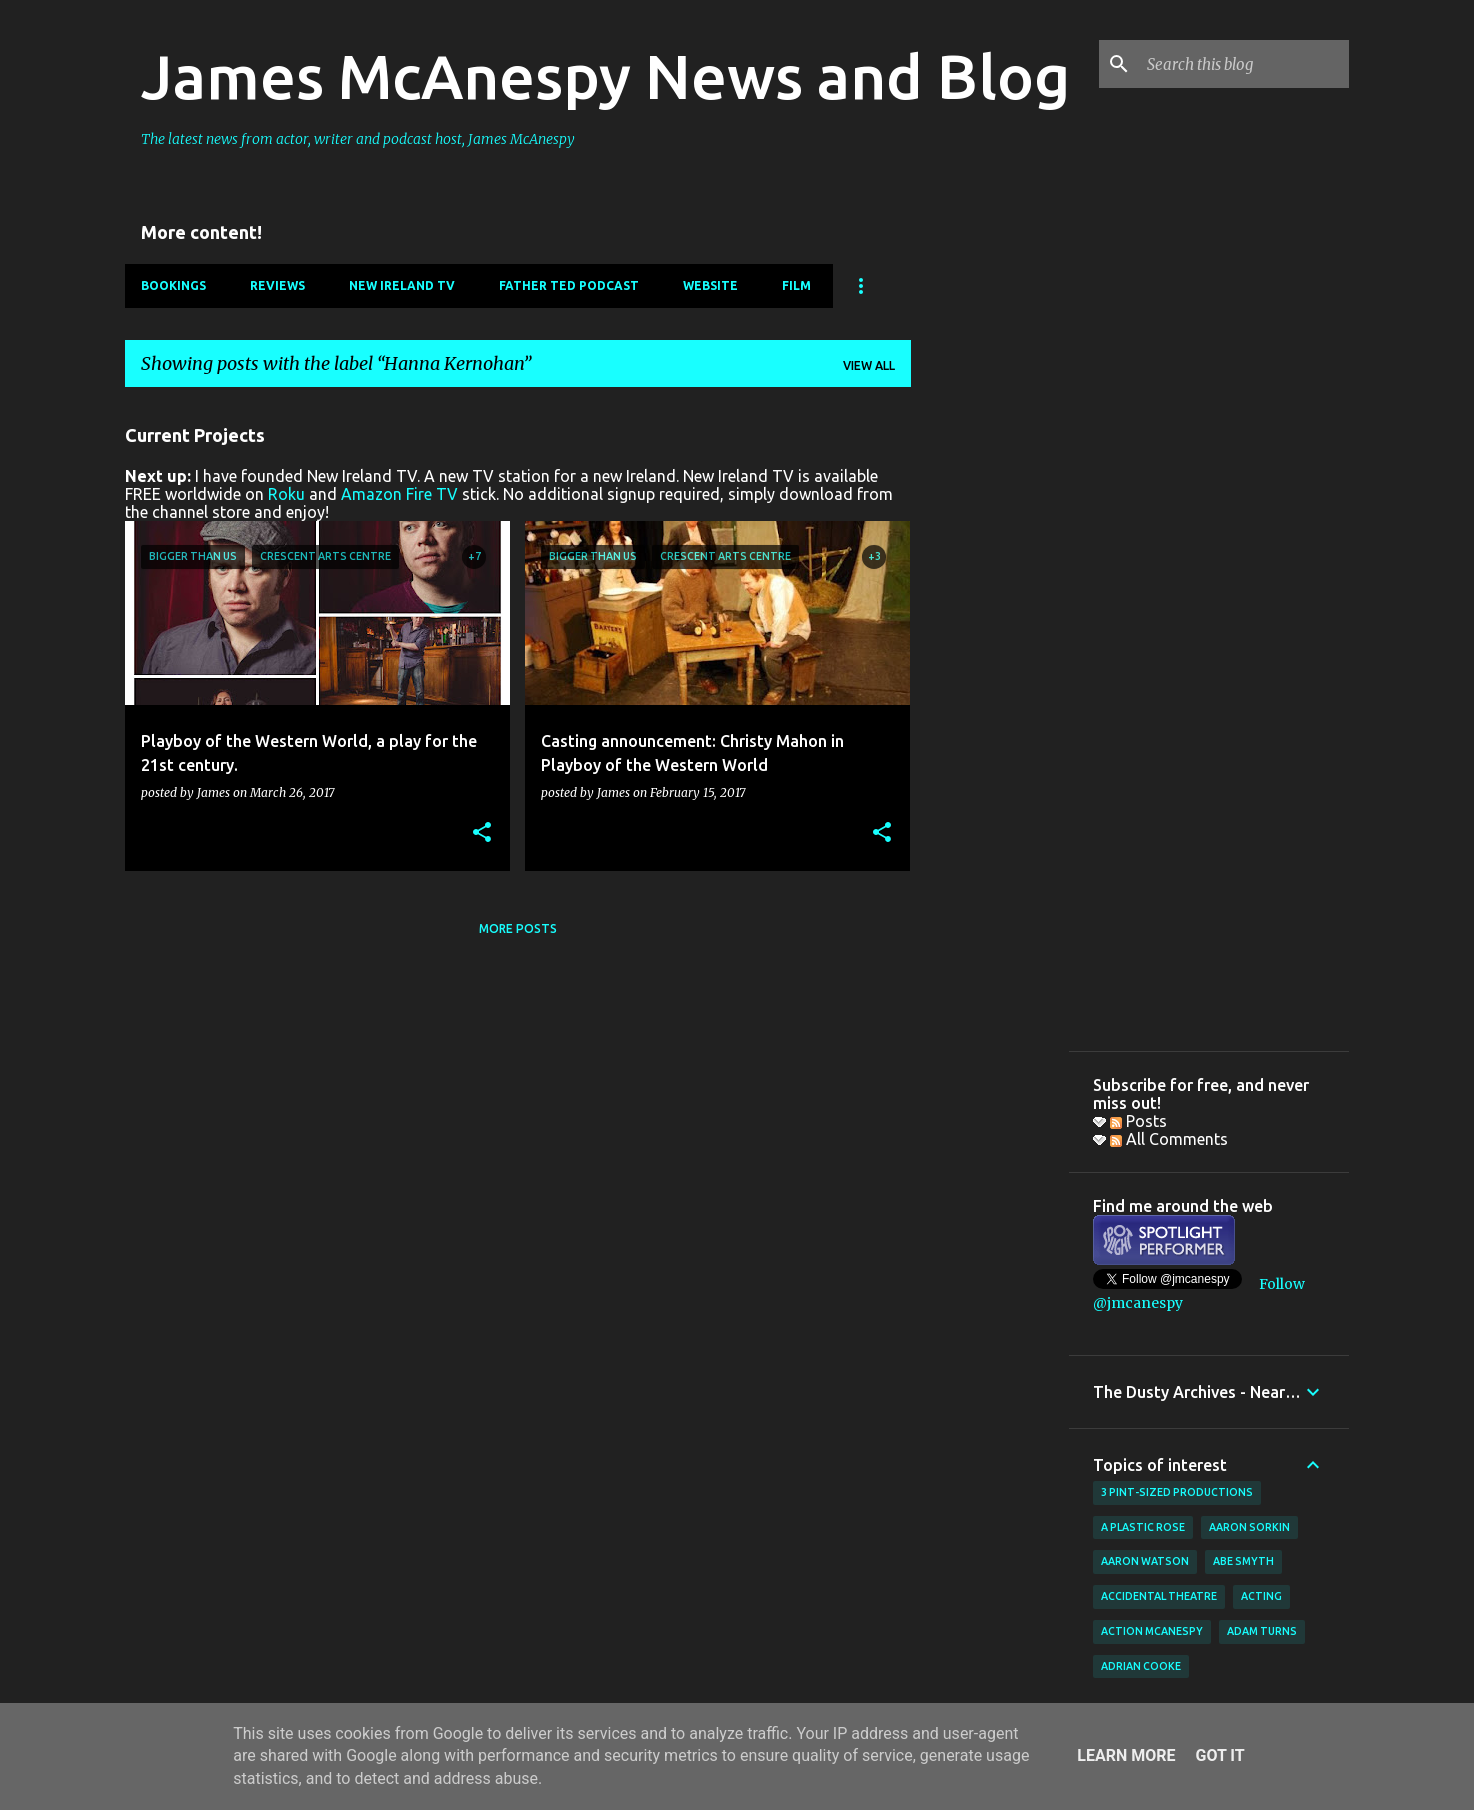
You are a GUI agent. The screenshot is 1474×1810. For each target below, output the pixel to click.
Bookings (173, 285)
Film (796, 285)
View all (869, 365)
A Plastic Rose (1143, 1527)
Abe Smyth (1243, 1561)
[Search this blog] (1244, 64)
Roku (286, 494)
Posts (1138, 1121)
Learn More (1126, 1755)
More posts (518, 928)
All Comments (1169, 1139)
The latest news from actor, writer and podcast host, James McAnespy (358, 139)
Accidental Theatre (1159, 1596)
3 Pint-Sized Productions (1177, 1492)
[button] (482, 833)
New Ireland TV (402, 285)
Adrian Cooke (1141, 1666)
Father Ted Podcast (569, 285)
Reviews (277, 285)
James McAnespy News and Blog (605, 76)
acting (1261, 1596)
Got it (1219, 1755)
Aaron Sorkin (1249, 1527)
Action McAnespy (1152, 1631)
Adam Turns (1262, 1631)
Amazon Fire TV (399, 494)
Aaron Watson (1145, 1561)
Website (710, 285)
